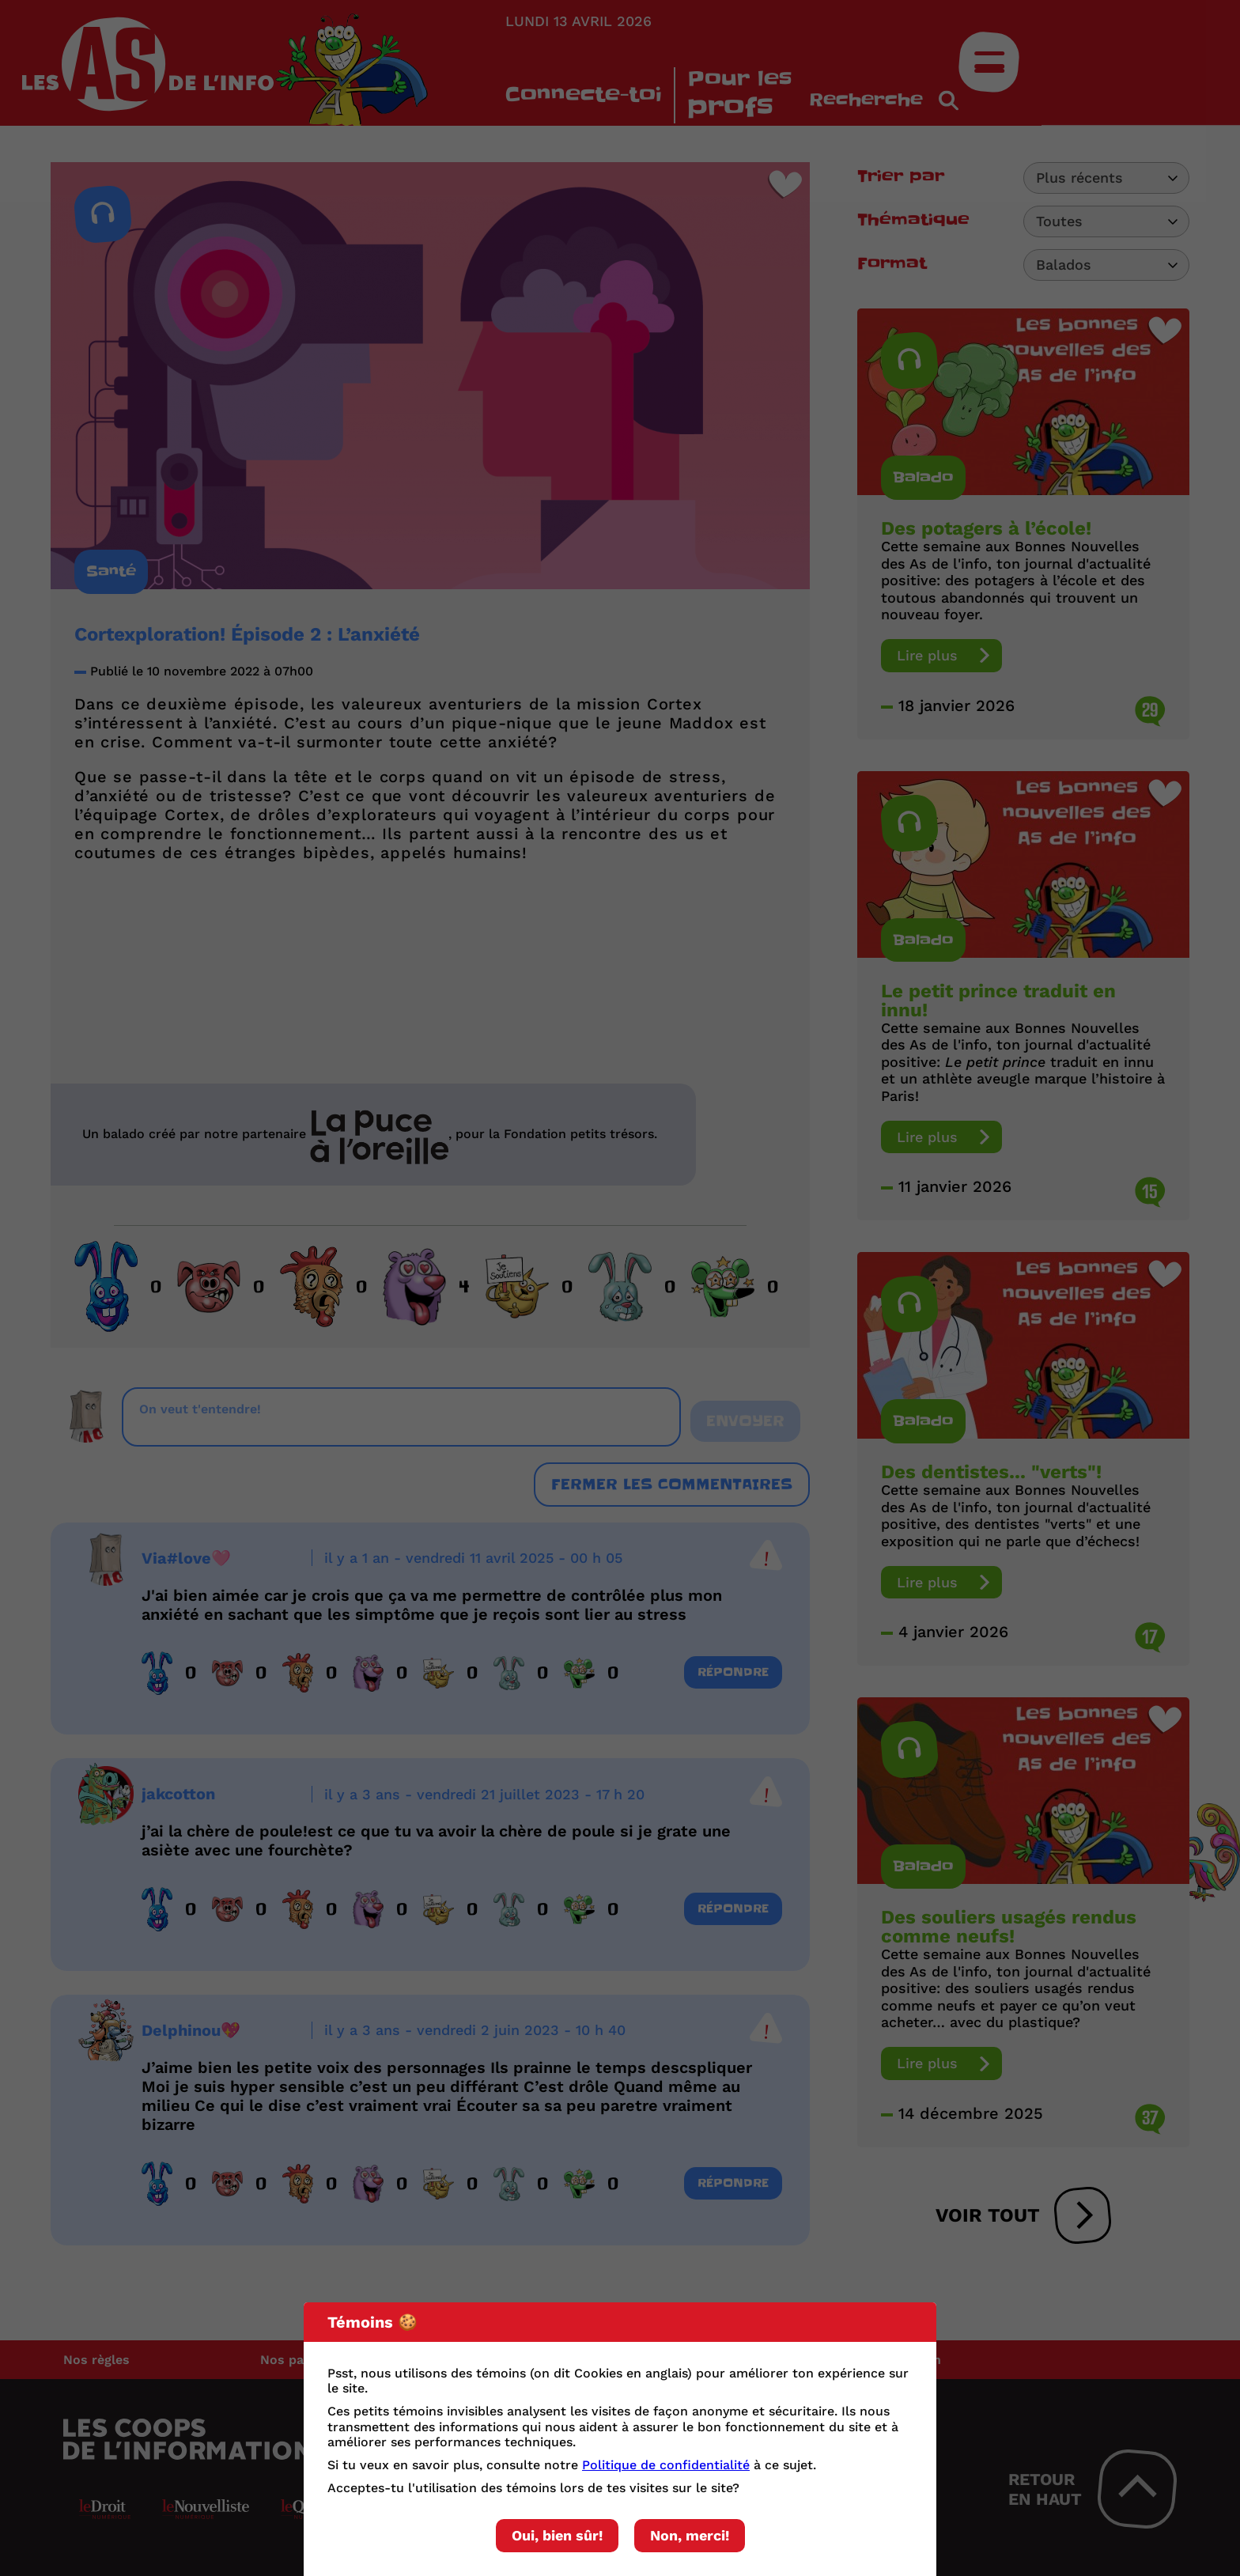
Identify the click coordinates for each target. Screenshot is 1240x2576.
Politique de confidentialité (666, 2464)
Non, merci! (689, 2535)
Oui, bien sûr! (557, 2535)
